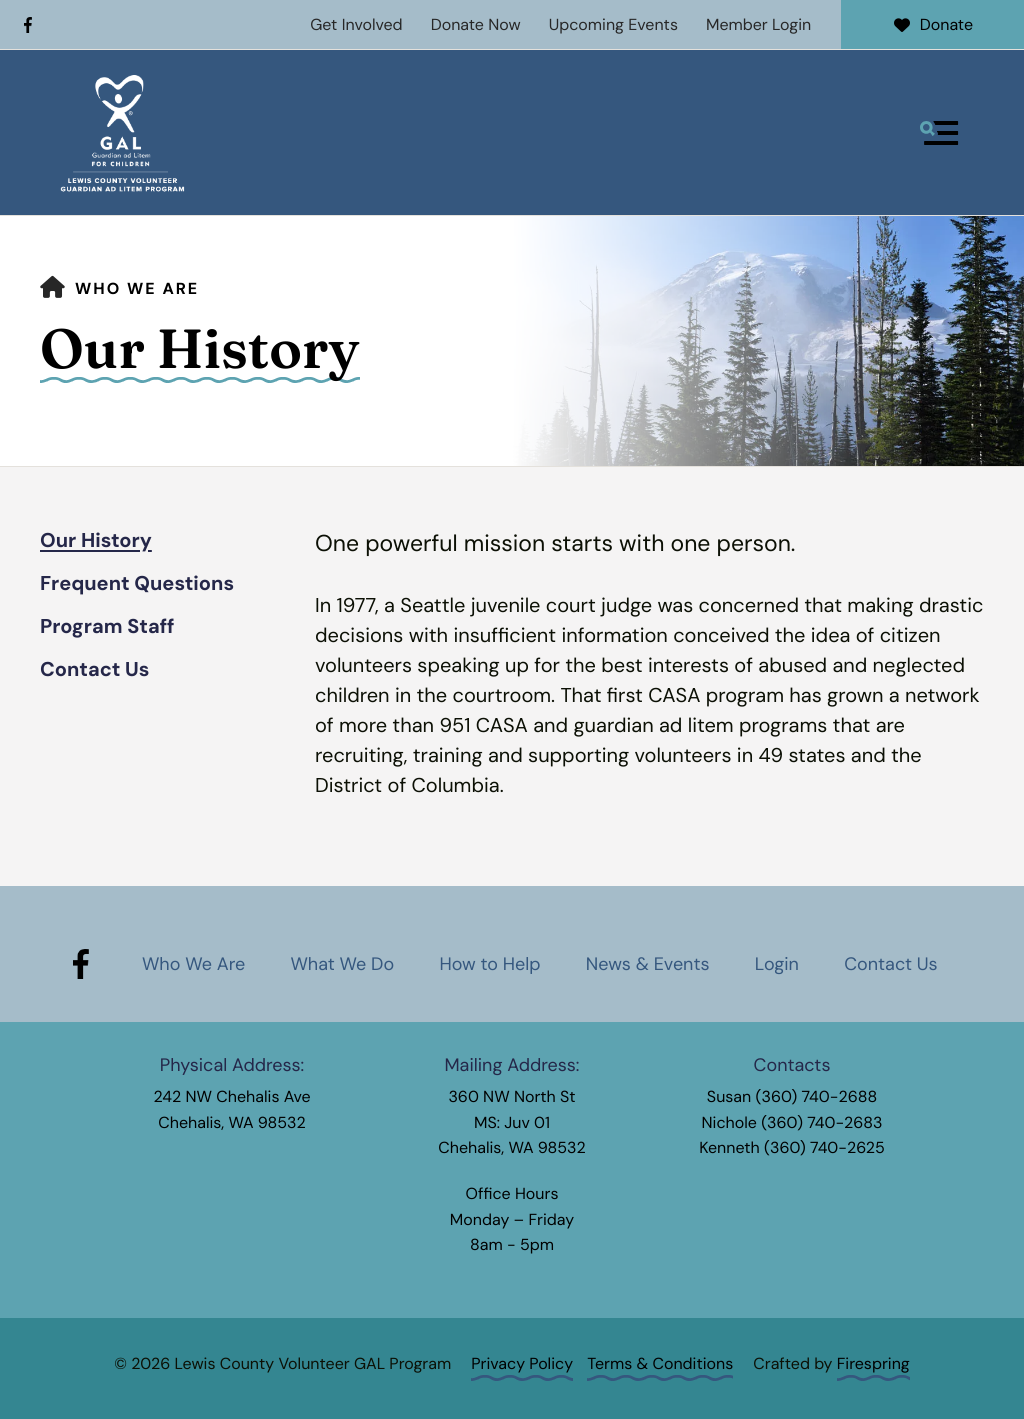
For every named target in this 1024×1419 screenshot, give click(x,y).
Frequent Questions (137, 584)
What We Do (342, 964)
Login (777, 964)
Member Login (758, 24)
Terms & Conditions (660, 1363)
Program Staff (107, 627)
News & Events (648, 964)
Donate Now (476, 24)
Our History (96, 541)
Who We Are (137, 288)
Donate (932, 24)
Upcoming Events (613, 24)
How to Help (489, 964)
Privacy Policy (522, 1363)
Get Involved (356, 24)
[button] (939, 133)
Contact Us (94, 670)
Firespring (873, 1363)
